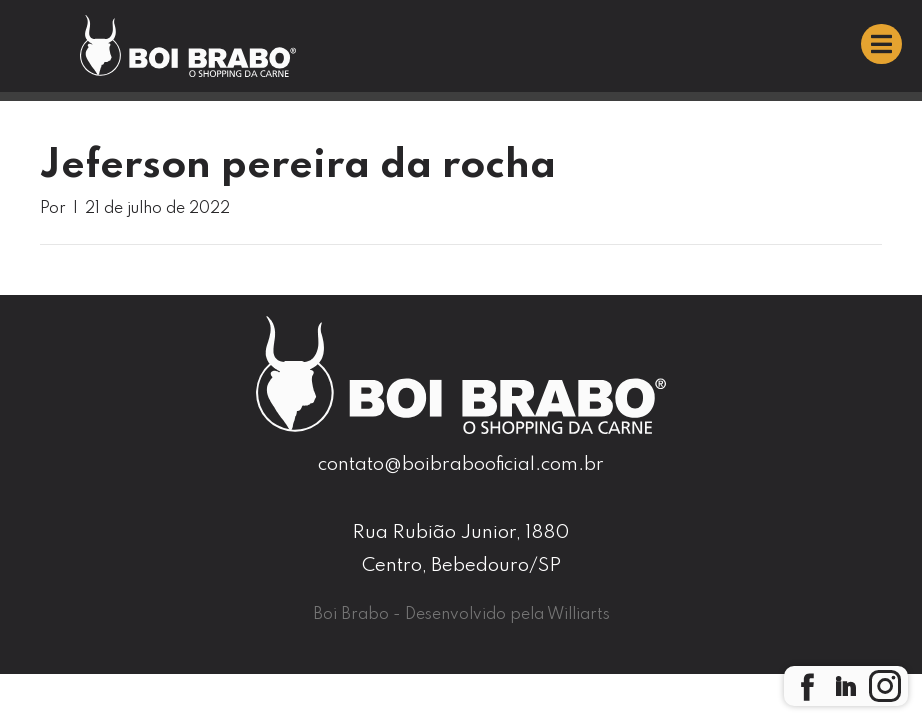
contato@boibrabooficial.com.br (461, 464)
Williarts (578, 615)
